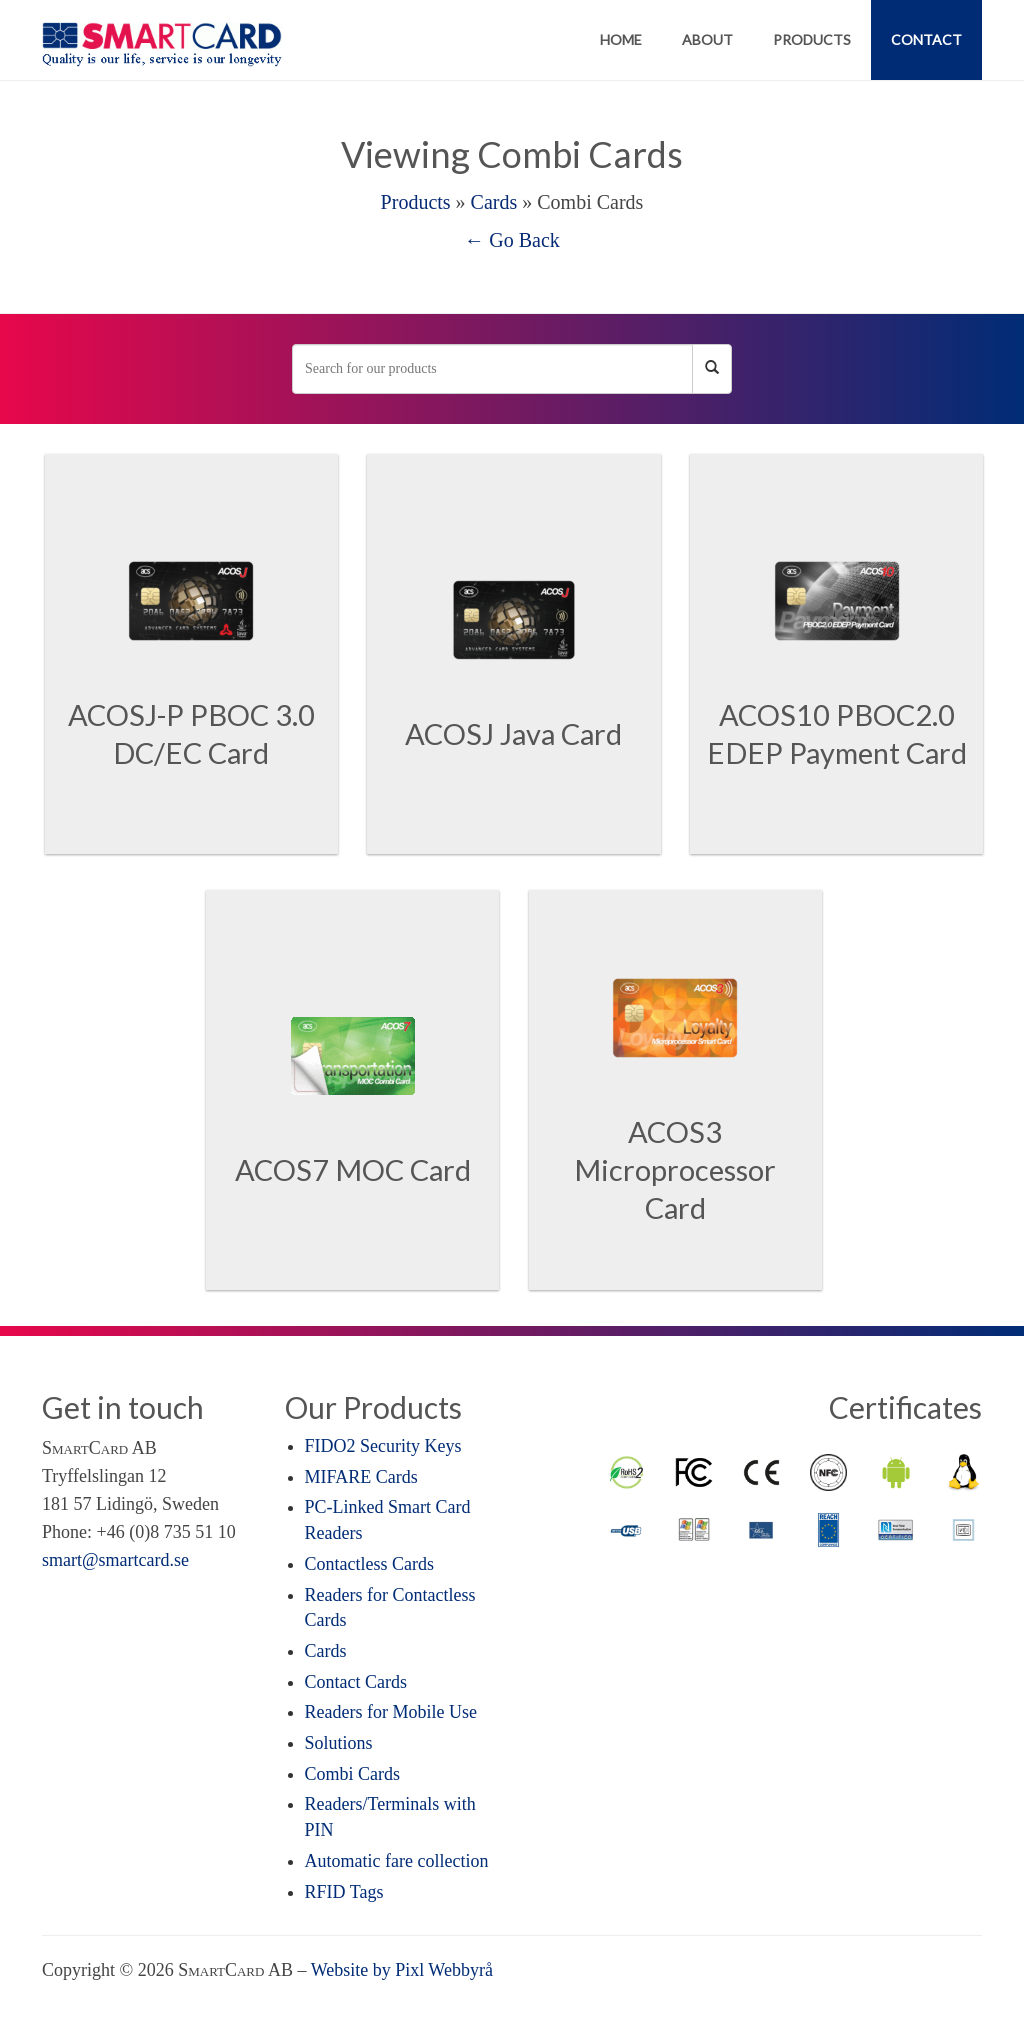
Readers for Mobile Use (391, 1712)
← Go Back (512, 240)
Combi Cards (353, 1774)
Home (621, 39)
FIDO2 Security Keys (383, 1446)
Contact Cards (356, 1682)
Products (812, 39)
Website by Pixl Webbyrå (402, 1970)
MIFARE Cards (361, 1477)
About (707, 39)
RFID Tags (344, 1892)
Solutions (339, 1743)
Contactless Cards (369, 1564)
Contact (926, 39)
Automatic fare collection (397, 1861)
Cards (494, 202)
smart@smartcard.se (115, 1560)
